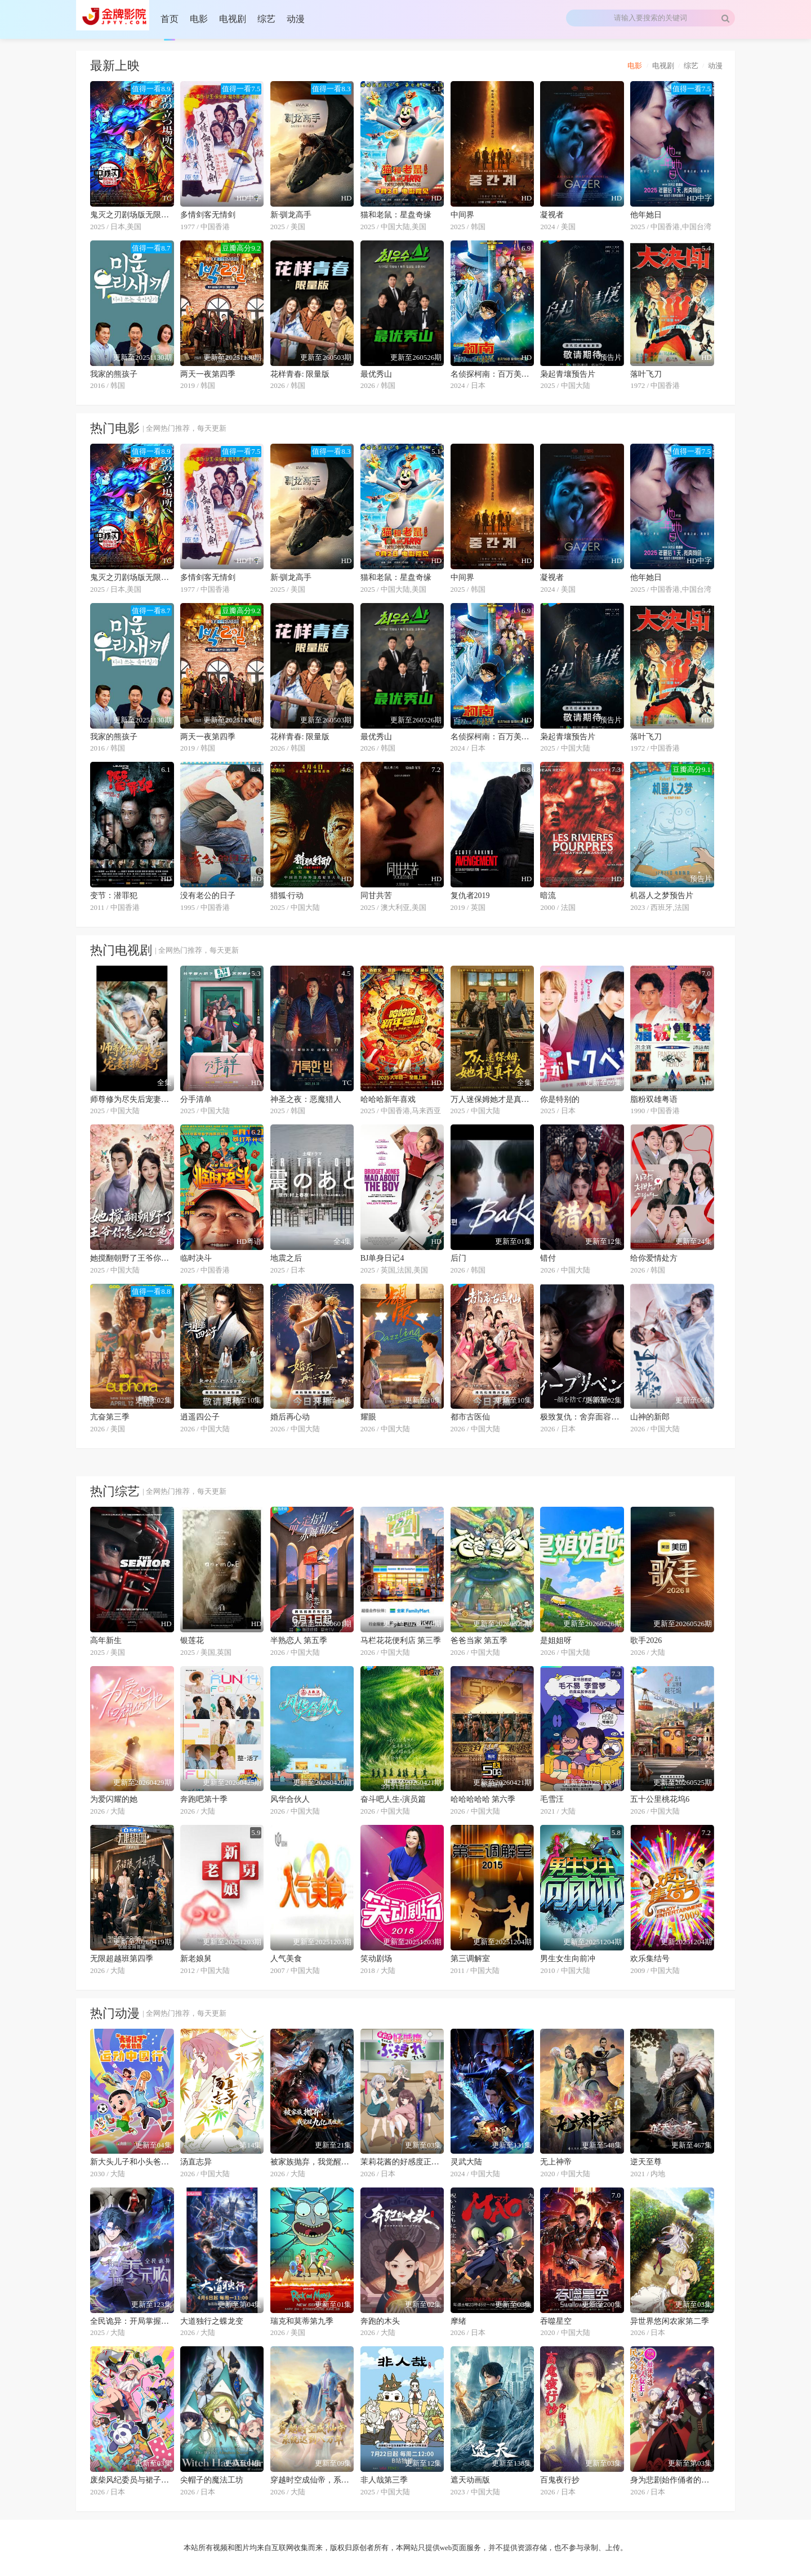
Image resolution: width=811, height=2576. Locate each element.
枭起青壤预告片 (567, 374)
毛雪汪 (552, 1799)
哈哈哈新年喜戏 (388, 1099)
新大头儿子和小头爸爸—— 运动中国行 (132, 2162)
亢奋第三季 (110, 1417)
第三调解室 (470, 1958)
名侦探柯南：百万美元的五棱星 (492, 374)
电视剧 (663, 65)
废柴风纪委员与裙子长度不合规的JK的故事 (132, 2480)
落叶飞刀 (646, 374)
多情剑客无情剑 (207, 215)
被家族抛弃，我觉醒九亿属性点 (312, 2162)
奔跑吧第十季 (204, 1799)
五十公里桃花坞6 (659, 1799)
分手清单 (196, 1099)
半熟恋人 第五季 (299, 1640)
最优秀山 (376, 374)
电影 (634, 65)
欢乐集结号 (650, 1958)
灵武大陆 (466, 2162)
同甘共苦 (376, 895)
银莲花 (192, 1640)
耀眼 (368, 1417)
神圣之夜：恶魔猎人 (305, 1099)
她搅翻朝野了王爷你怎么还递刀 (132, 1258)
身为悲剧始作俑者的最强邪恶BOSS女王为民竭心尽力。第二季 (672, 2480)
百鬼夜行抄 (560, 2480)
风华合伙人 (290, 1799)
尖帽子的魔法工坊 (211, 2480)
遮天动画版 (470, 2480)
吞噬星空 (556, 2321)
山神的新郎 (650, 1417)
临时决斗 (196, 1258)
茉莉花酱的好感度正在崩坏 (402, 2162)
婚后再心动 (290, 1417)
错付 (548, 1258)
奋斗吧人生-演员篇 (393, 1799)
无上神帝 (556, 2162)
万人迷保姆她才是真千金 (492, 1099)
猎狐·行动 (287, 895)
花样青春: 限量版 (299, 374)
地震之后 (286, 1258)
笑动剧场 (376, 1958)
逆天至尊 (646, 2162)
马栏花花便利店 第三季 (401, 1640)
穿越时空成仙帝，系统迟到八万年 (312, 2480)
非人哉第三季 (384, 2480)
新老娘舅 (196, 1958)
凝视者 (552, 215)
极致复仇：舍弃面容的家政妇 (582, 1417)
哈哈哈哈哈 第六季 (483, 1799)
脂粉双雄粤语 (654, 1099)
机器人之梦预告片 (661, 895)
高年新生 (106, 1640)
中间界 (462, 215)
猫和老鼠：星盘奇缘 (395, 215)
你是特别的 (560, 1099)
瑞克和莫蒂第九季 (301, 2321)
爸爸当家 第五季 (479, 1640)
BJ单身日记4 (382, 1258)
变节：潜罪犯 (113, 895)
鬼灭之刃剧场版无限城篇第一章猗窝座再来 (132, 215)
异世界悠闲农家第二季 (669, 2321)
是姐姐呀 (556, 1640)
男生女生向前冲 (567, 1958)
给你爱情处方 (654, 1258)
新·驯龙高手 (291, 215)
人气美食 (286, 1958)
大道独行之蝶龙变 (211, 2321)
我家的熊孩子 (113, 374)
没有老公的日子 (207, 895)
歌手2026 (646, 1640)
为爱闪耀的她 (113, 1799)
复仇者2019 (470, 895)
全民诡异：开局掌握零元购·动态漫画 (132, 2321)
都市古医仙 (470, 1417)
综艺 (691, 65)
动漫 (715, 65)
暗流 (548, 895)
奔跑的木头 (380, 2321)
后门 (458, 1258)
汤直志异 (196, 2162)
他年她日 (646, 215)
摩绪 (458, 2321)
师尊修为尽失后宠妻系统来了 (132, 1099)
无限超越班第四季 (121, 1958)
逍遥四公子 (200, 1417)
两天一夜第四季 (207, 374)
